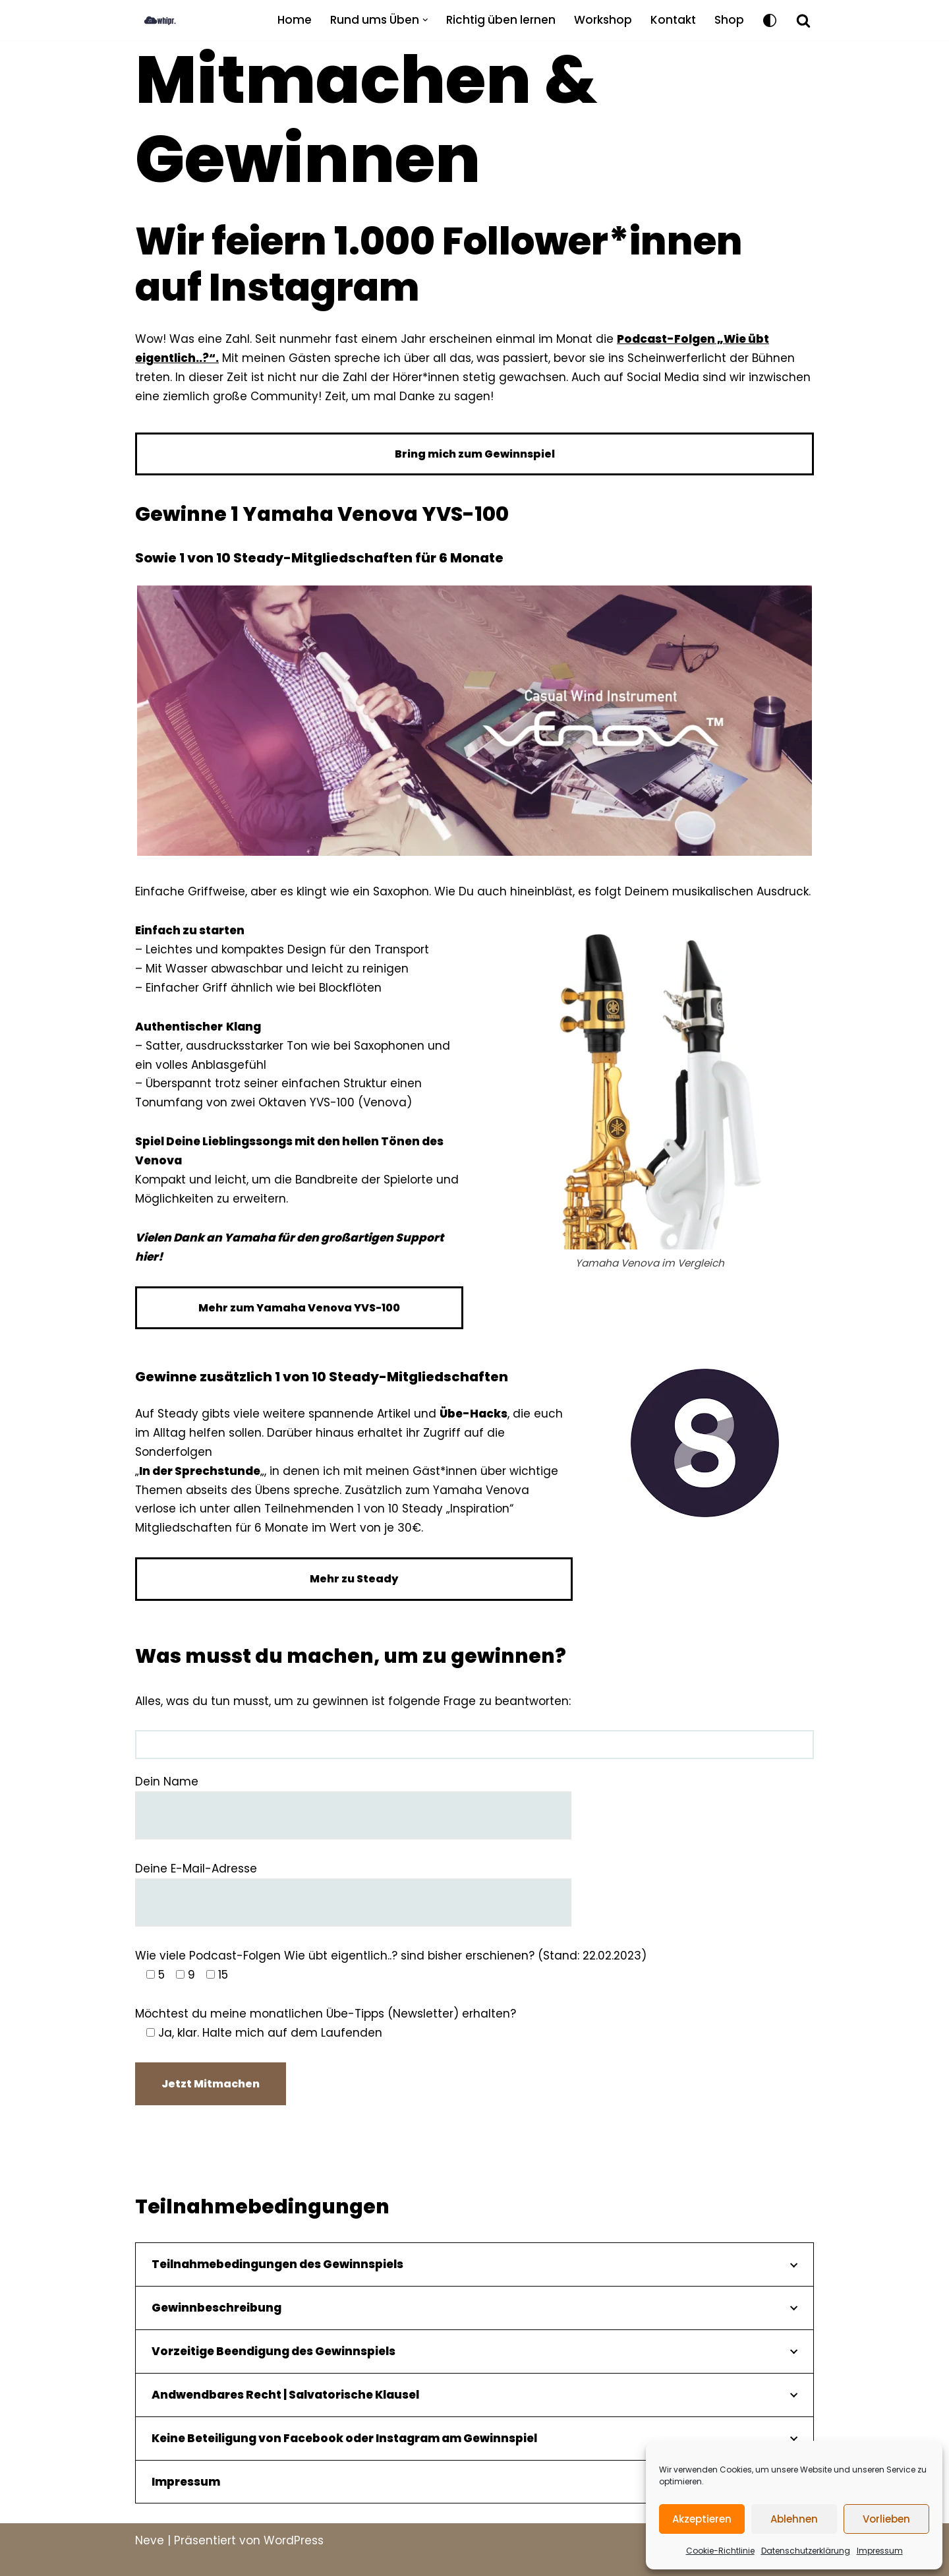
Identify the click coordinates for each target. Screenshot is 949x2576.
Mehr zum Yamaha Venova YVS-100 (299, 1307)
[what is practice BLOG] (171, 20)
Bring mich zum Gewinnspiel (475, 454)
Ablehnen (794, 2519)
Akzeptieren (702, 2519)
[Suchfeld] (803, 20)
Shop (729, 20)
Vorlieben (886, 2519)
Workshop (603, 20)
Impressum (880, 2550)
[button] (425, 20)
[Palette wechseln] (769, 20)
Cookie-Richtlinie (720, 2550)
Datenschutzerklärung (805, 2550)
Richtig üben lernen (501, 20)
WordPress (294, 2540)
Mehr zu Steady (354, 1578)
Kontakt (673, 20)
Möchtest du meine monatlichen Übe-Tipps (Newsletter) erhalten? (325, 2023)
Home (294, 20)
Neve (149, 2540)
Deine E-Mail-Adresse (353, 1885)
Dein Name (353, 1798)
